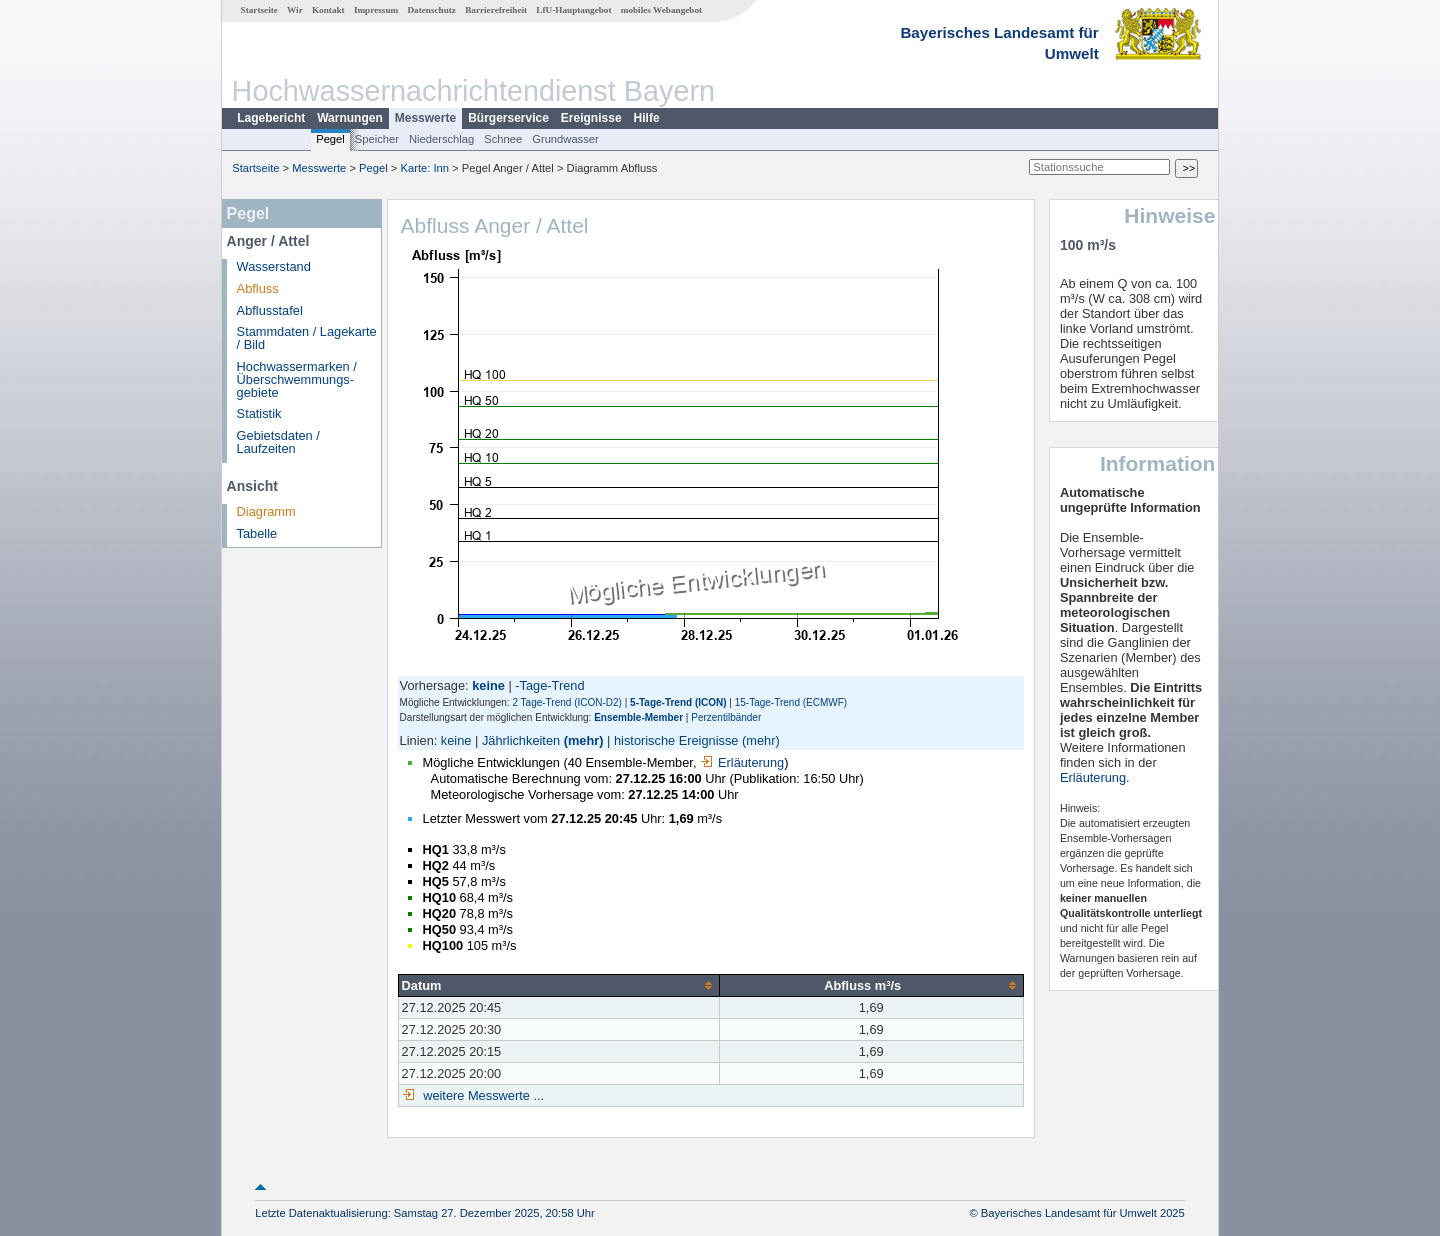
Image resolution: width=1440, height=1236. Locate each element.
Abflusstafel (270, 310)
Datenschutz (431, 10)
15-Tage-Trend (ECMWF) (791, 702)
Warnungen (350, 118)
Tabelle (257, 533)
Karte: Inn (425, 168)
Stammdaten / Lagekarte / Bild (307, 338)
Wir (295, 10)
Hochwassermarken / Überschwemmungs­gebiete (297, 379)
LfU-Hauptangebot (573, 10)
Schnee (503, 139)
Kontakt (328, 10)
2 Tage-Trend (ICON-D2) (566, 702)
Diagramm (266, 511)
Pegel (330, 139)
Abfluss (258, 288)
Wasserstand (274, 266)
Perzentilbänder (726, 717)
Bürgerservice (508, 118)
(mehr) (584, 740)
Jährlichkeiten (521, 740)
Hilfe (647, 118)
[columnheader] (558, 985)
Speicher (377, 139)
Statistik (259, 413)
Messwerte (425, 118)
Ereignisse (591, 118)
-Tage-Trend (549, 685)
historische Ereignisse (676, 740)
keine (456, 740)
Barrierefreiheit (496, 10)
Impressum (376, 10)
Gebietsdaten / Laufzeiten (278, 442)
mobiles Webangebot (661, 10)
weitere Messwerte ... (482, 1095)
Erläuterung (742, 762)
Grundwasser (565, 139)
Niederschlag (441, 139)
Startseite (259, 10)
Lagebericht (271, 118)
